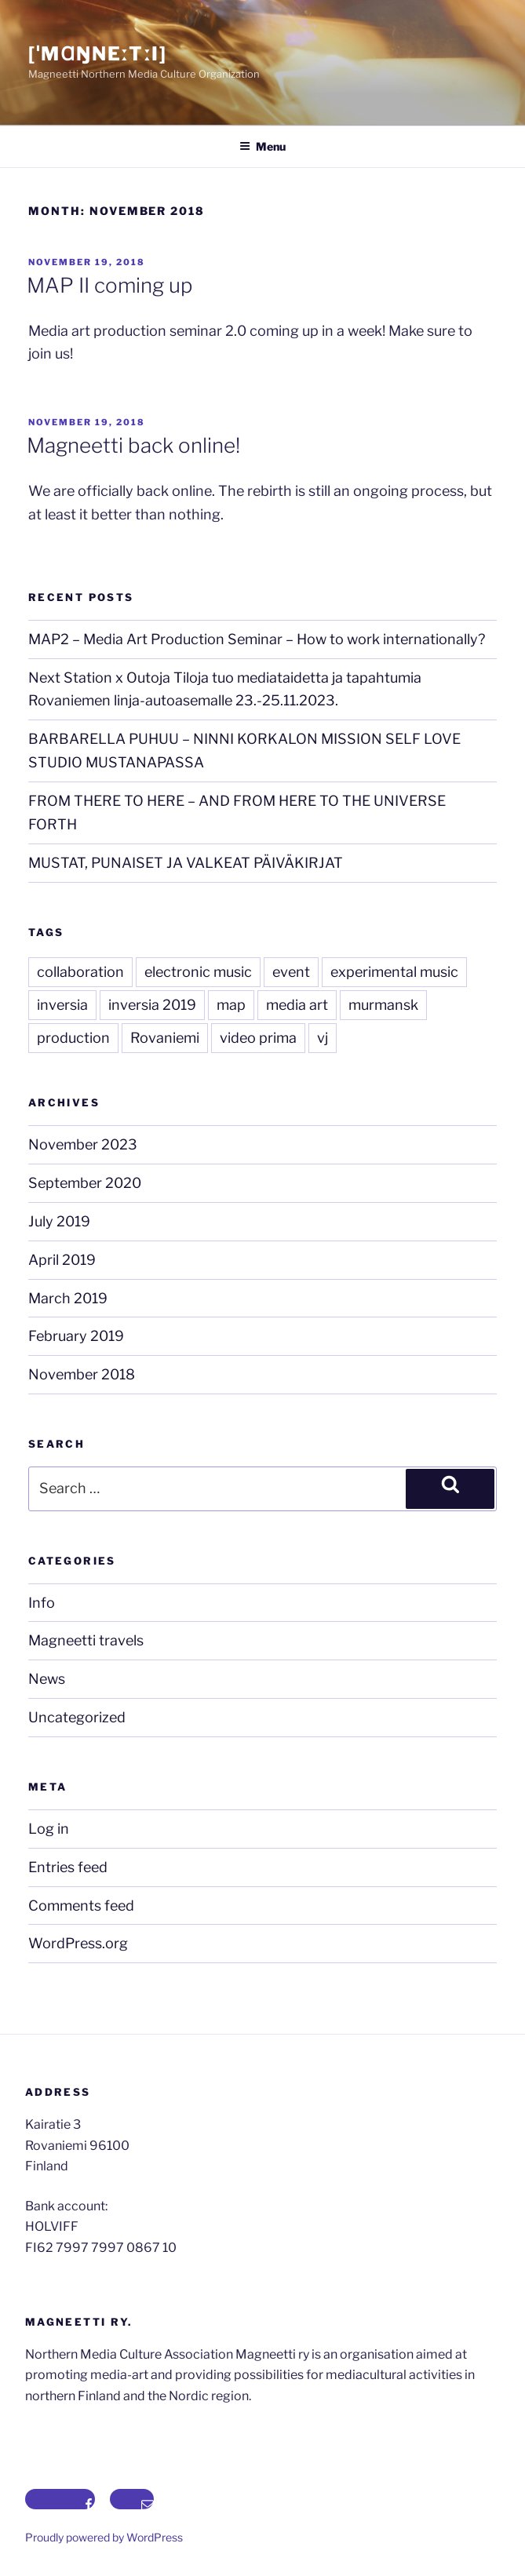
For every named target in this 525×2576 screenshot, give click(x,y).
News (46, 1679)
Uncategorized (77, 1717)
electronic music (198, 972)
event (291, 972)
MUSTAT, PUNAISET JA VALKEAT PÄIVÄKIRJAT (185, 862)
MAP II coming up (109, 285)
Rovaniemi (164, 1037)
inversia (62, 1005)
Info (41, 1602)
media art (297, 1005)
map (231, 1005)
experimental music (394, 972)
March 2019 (68, 1298)
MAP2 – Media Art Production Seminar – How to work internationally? (256, 639)
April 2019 (62, 1260)
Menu (262, 146)
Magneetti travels (86, 1640)
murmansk (383, 1005)
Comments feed (81, 1905)
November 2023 (82, 1144)
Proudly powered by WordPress (104, 2537)
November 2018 (81, 1374)
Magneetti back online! (133, 445)
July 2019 (59, 1221)
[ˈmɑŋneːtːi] (97, 53)
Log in (48, 1828)
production (73, 1037)
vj (322, 1037)
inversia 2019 (152, 1005)
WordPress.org (78, 1943)
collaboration (80, 972)
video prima (258, 1037)
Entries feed (68, 1867)
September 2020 (84, 1183)
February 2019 (76, 1336)
